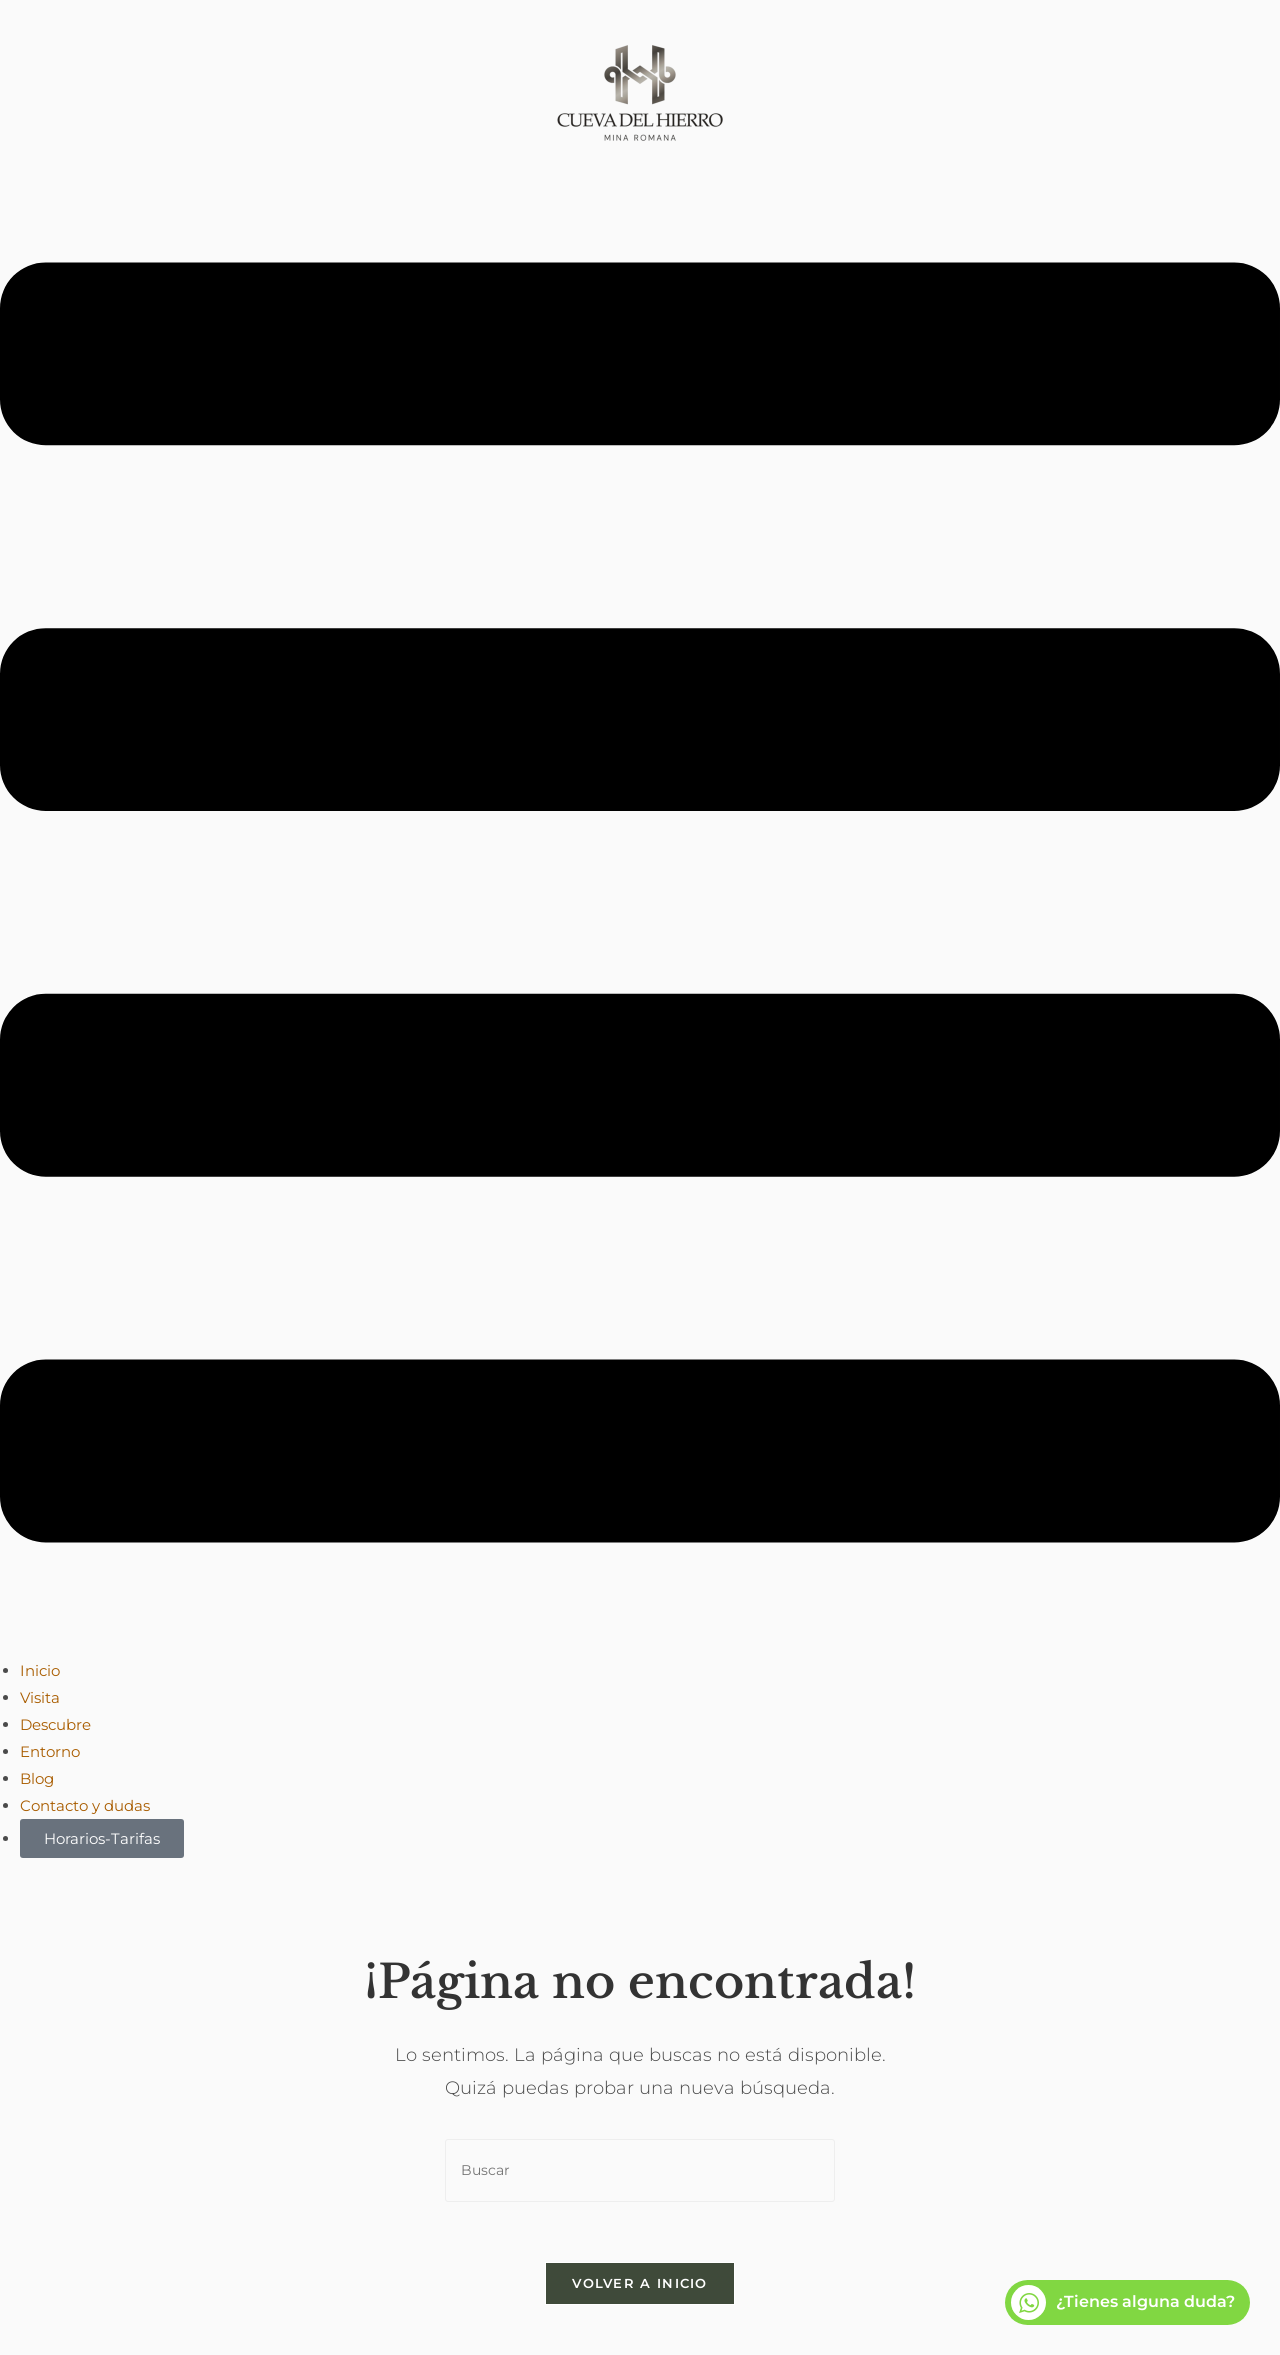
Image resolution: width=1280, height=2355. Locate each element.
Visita (40, 1697)
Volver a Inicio (640, 2283)
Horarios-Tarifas (102, 1838)
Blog (37, 1778)
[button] (640, 906)
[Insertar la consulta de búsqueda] (640, 2170)
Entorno (50, 1751)
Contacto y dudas (85, 1805)
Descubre (55, 1724)
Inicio (40, 1670)
